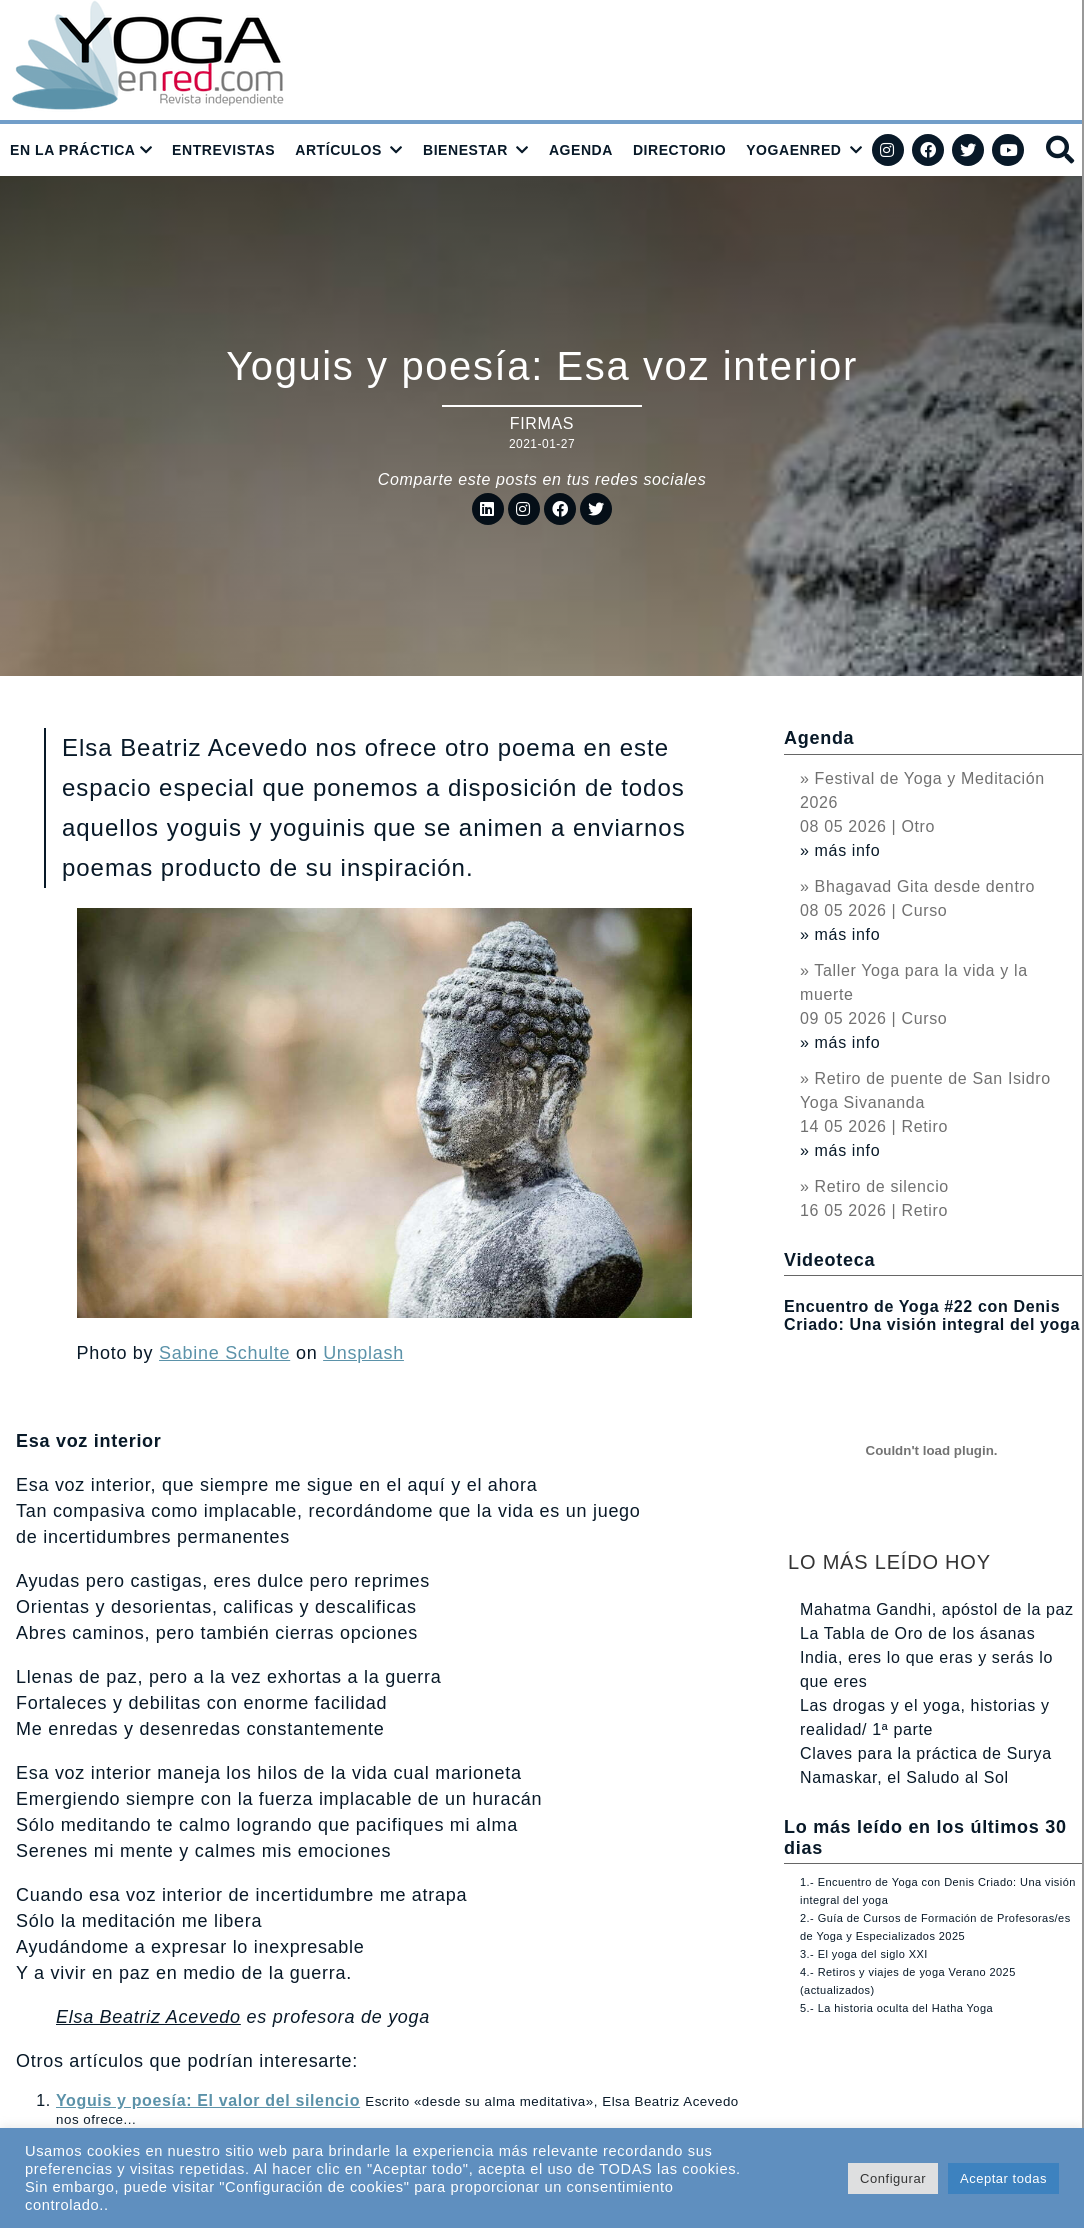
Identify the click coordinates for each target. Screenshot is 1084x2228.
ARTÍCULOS (338, 150)
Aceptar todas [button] (1003, 2178)
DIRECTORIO (679, 150)
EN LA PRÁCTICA (73, 150)
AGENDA (581, 150)
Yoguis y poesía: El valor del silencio (208, 2100)
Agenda (819, 738)
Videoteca (829, 1260)
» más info (840, 850)
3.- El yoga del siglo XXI (864, 1954)
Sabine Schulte (224, 1353)
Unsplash (363, 1353)
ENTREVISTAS (223, 150)
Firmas (542, 423)
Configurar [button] (893, 2178)
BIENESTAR (465, 150)
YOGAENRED (793, 150)
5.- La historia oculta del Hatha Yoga (896, 2008)
